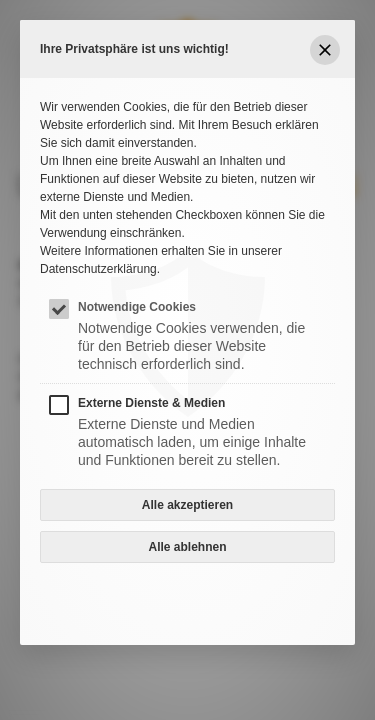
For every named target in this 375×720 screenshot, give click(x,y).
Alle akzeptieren (187, 505)
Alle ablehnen (187, 547)
